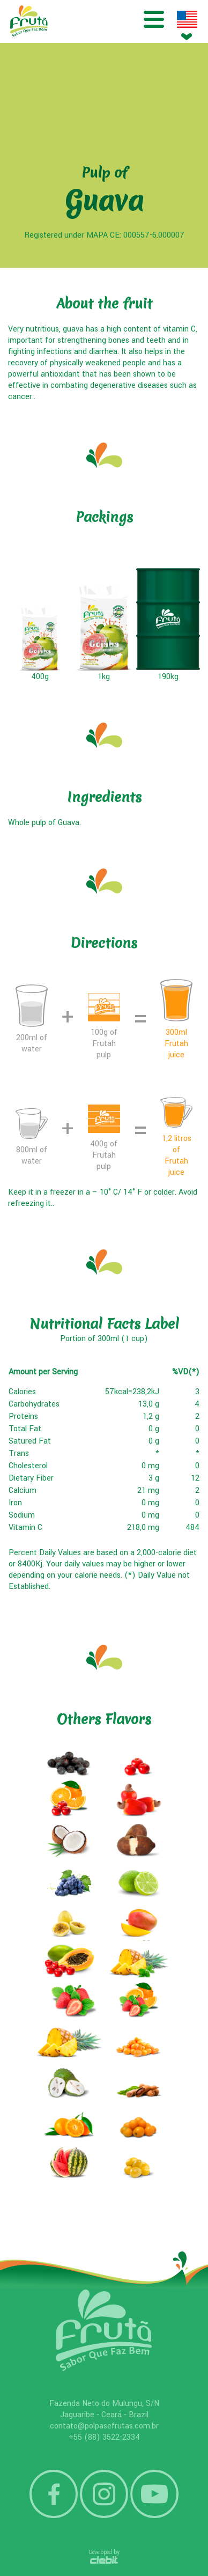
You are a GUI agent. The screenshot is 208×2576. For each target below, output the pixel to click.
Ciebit (104, 2560)
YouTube (154, 2494)
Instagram (104, 2494)
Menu (154, 19)
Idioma (187, 19)
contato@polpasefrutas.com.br (104, 2426)
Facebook (53, 2494)
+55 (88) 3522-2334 (104, 2437)
